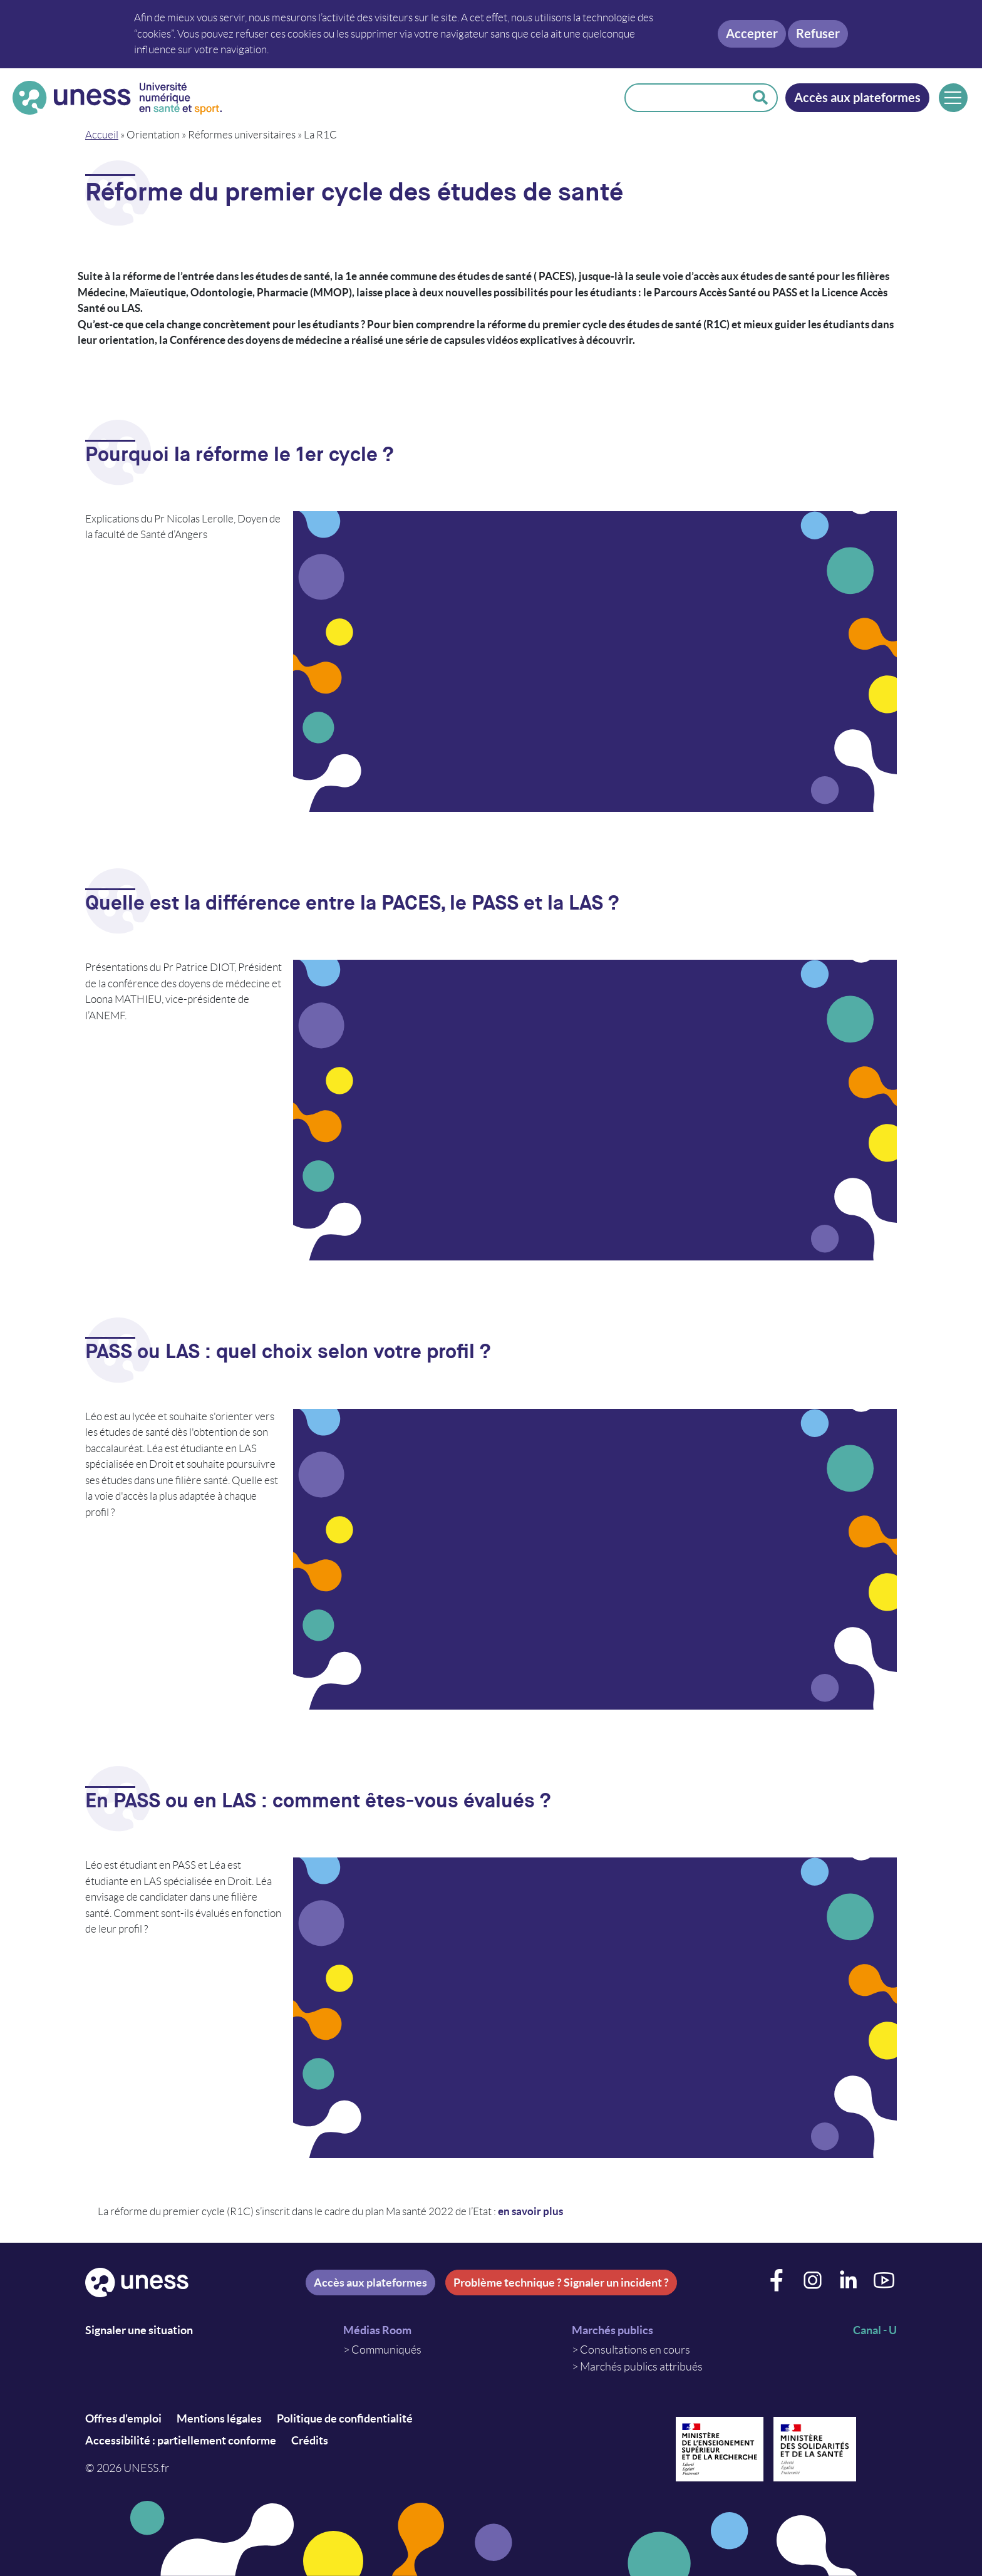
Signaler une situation (139, 2330)
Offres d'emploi (123, 2418)
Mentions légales (219, 2418)
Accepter (752, 33)
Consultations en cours (635, 2350)
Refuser (818, 33)
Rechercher (760, 97)
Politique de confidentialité (345, 2418)
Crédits (309, 2440)
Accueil (101, 134)
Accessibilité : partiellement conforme (180, 2440)
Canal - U (875, 2330)
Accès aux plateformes (857, 97)
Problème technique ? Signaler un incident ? (561, 2282)
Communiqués (386, 2350)
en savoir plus (530, 2211)
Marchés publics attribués (641, 2366)
